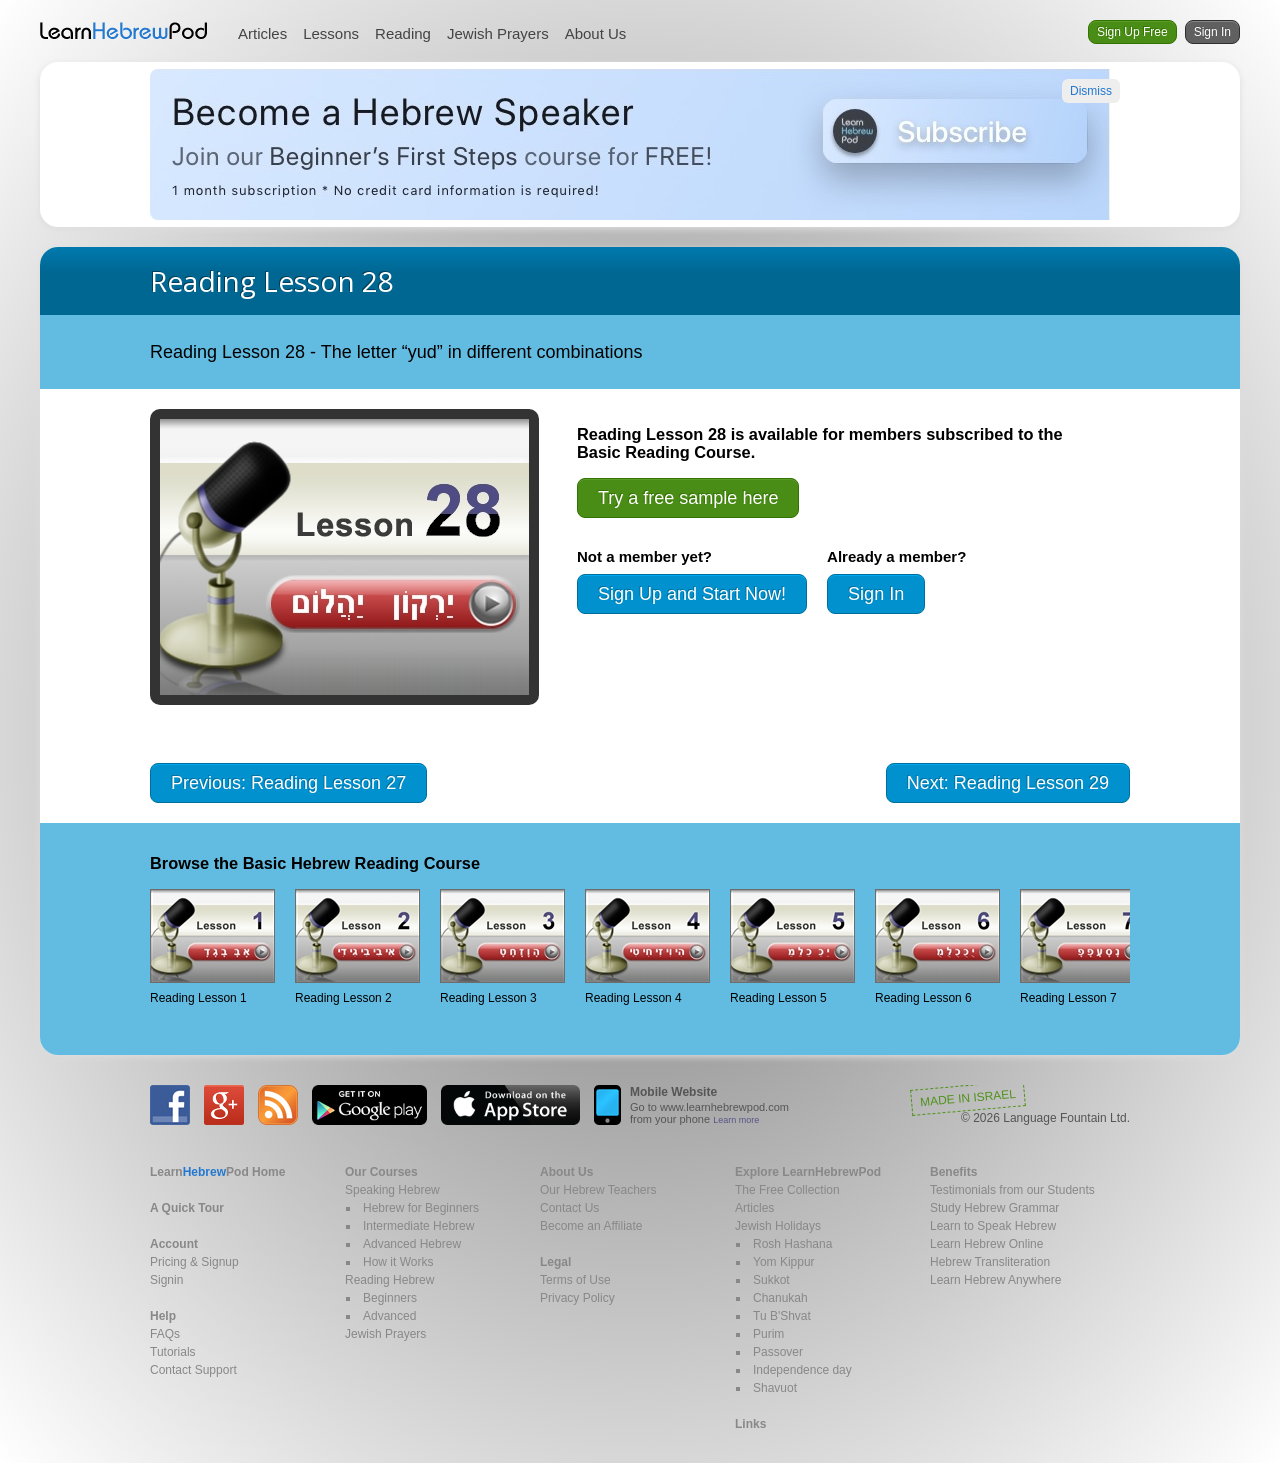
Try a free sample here (688, 498)
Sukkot (771, 1280)
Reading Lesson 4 (647, 947)
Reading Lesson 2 (357, 947)
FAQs (165, 1334)
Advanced (389, 1316)
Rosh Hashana (792, 1244)
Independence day (802, 1370)
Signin (166, 1280)
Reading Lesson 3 (502, 947)
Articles (262, 33)
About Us (596, 33)
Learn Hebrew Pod (124, 31)
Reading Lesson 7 (1082, 947)
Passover (778, 1352)
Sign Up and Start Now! (692, 594)
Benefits (953, 1172)
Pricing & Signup (194, 1262)
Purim (768, 1334)
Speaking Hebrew (392, 1190)
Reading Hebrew (389, 1280)
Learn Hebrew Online (986, 1244)
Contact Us (569, 1208)
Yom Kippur (784, 1262)
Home (217, 1172)
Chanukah (780, 1298)
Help (163, 1316)
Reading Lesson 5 (792, 947)
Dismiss (1091, 91)
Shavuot (775, 1388)
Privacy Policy (577, 1298)
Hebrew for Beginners (421, 1208)
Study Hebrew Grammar (994, 1208)
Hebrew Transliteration (990, 1262)
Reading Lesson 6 (937, 947)
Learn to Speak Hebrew (993, 1226)
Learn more (736, 1120)
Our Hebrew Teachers (598, 1190)
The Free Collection (787, 1190)
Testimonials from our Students (1012, 1190)
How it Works (398, 1262)
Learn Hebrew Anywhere (995, 1280)
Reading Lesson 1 (212, 947)
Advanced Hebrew (412, 1244)
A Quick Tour (187, 1208)
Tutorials (173, 1352)
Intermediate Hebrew (418, 1226)
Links (750, 1424)
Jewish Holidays (778, 1226)
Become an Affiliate (591, 1226)
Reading (403, 33)
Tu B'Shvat (782, 1316)
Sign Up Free (1132, 32)
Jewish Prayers (498, 33)
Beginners (390, 1298)
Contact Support (193, 1370)
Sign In (1212, 32)
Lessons (331, 33)
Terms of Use (575, 1280)
